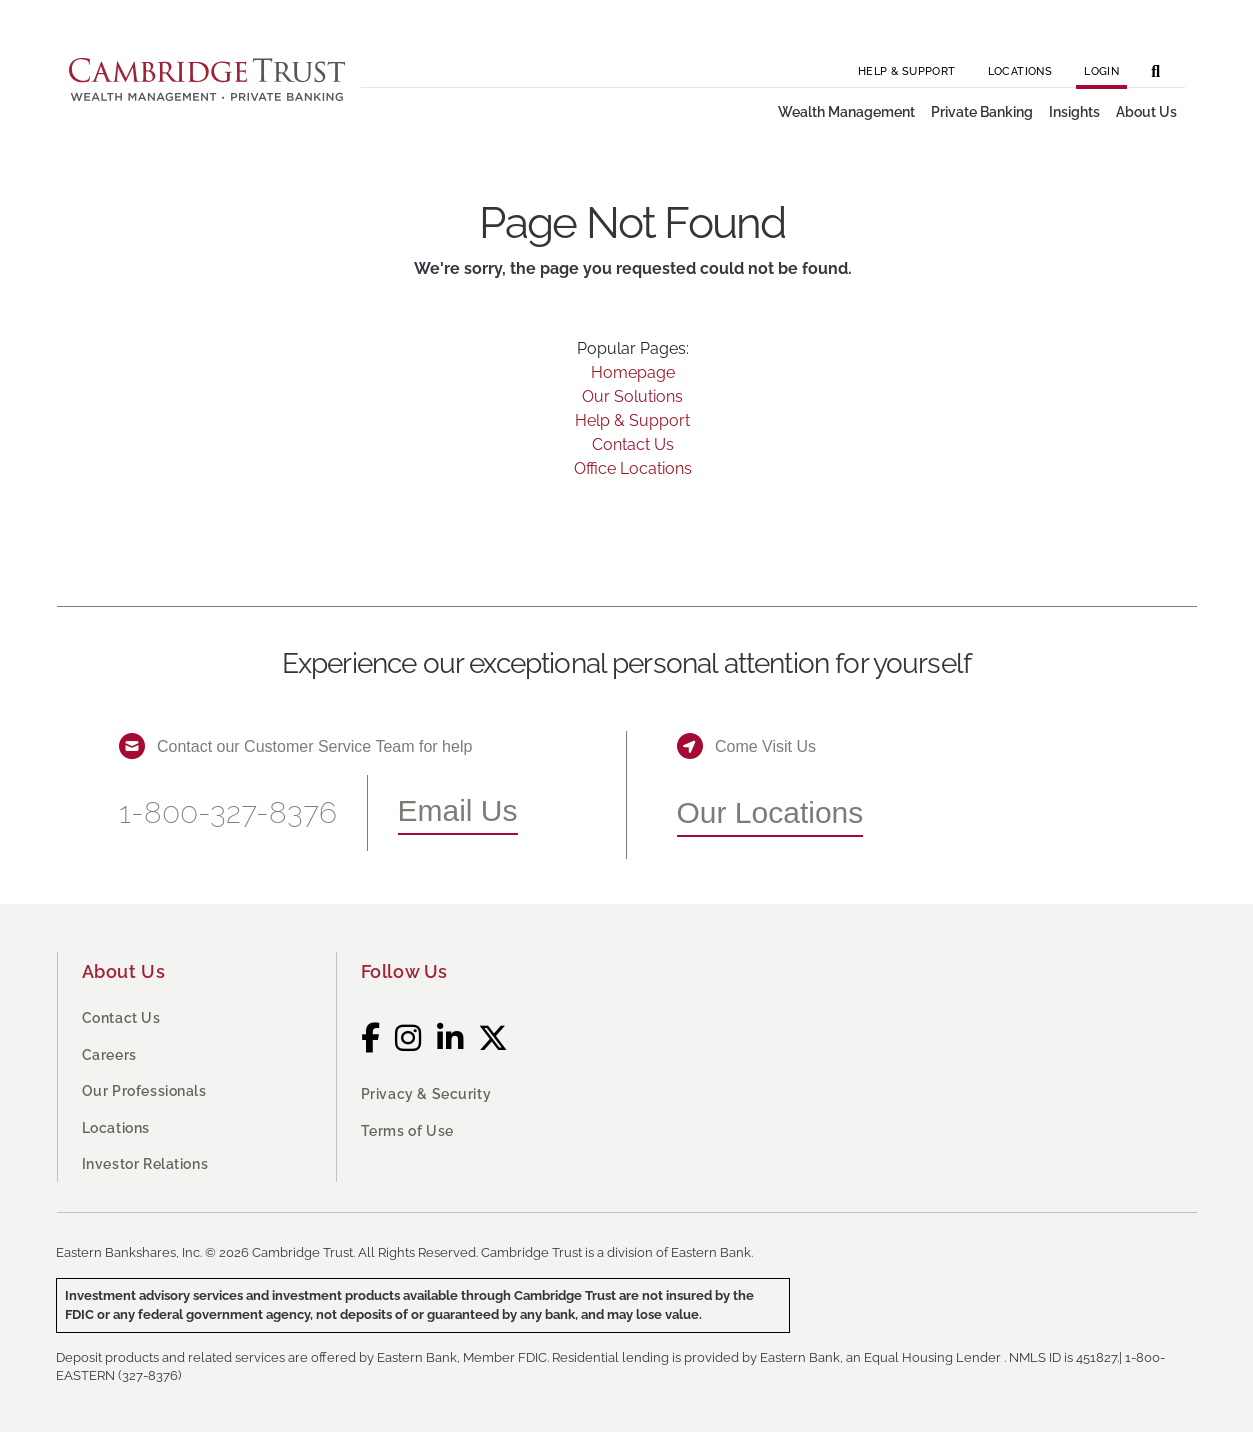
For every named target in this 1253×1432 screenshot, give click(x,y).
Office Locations (633, 468)
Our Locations (770, 812)
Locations (1020, 71)
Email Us (458, 810)
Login (1101, 71)
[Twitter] (493, 1037)
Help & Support (907, 71)
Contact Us (633, 444)
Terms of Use (407, 1131)
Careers (109, 1055)
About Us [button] (1146, 112)
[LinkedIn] (450, 1037)
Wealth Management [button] (846, 112)
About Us (124, 971)
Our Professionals (144, 1091)
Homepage (633, 372)
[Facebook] (371, 1037)
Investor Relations (145, 1164)
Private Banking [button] (982, 112)
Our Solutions (632, 396)
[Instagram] (408, 1037)
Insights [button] (1074, 112)
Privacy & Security (426, 1094)
